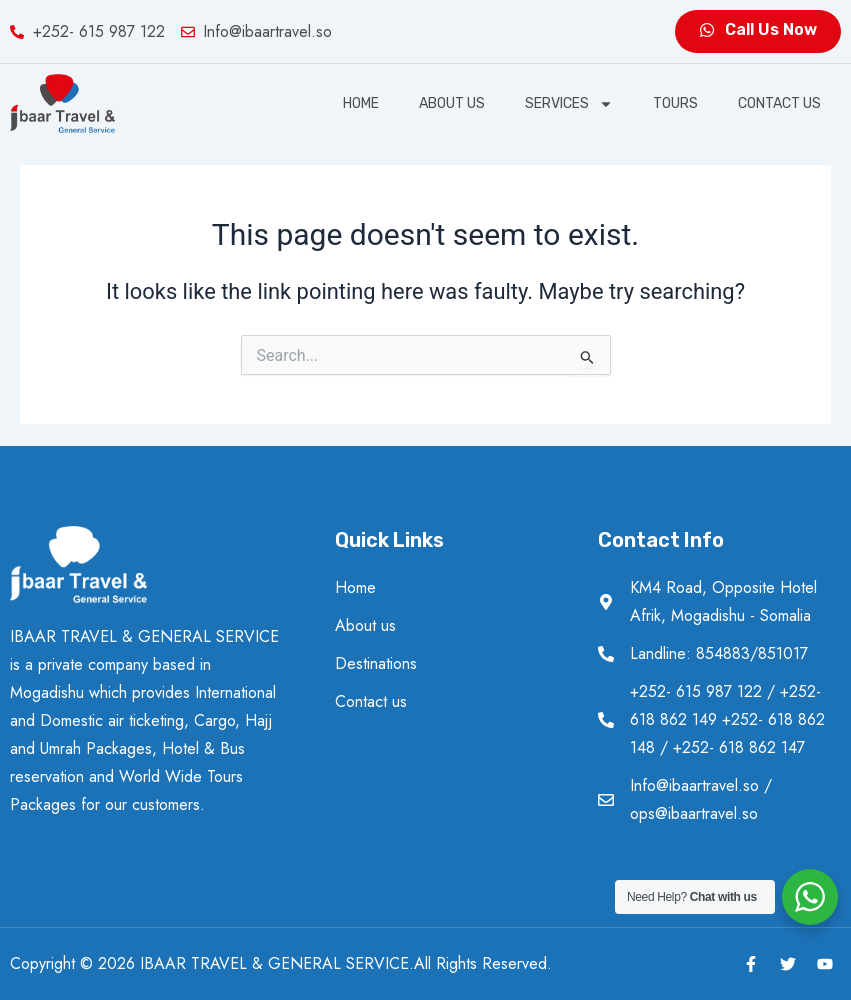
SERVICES (569, 104)
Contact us (779, 103)
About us (452, 103)
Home (361, 103)
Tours (675, 103)
